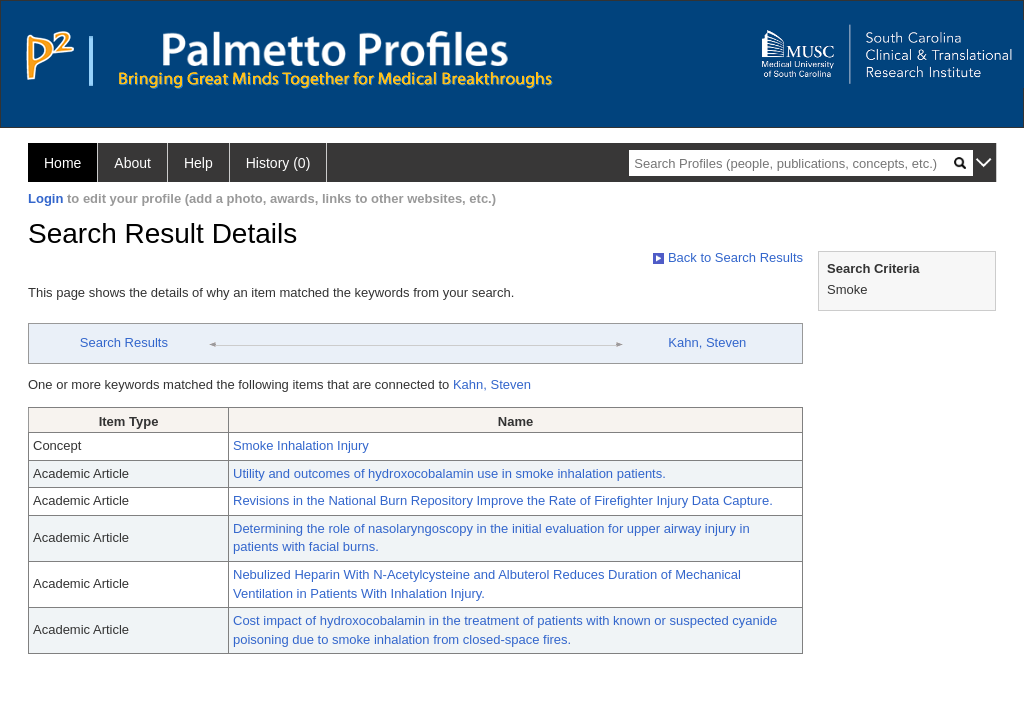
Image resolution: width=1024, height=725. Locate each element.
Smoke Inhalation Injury (301, 445)
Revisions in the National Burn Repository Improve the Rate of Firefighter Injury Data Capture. (503, 500)
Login (45, 198)
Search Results (124, 342)
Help (198, 163)
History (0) (278, 163)
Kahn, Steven (707, 342)
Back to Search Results (728, 257)
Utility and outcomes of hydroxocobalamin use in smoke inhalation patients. (449, 473)
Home (62, 163)
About (132, 163)
